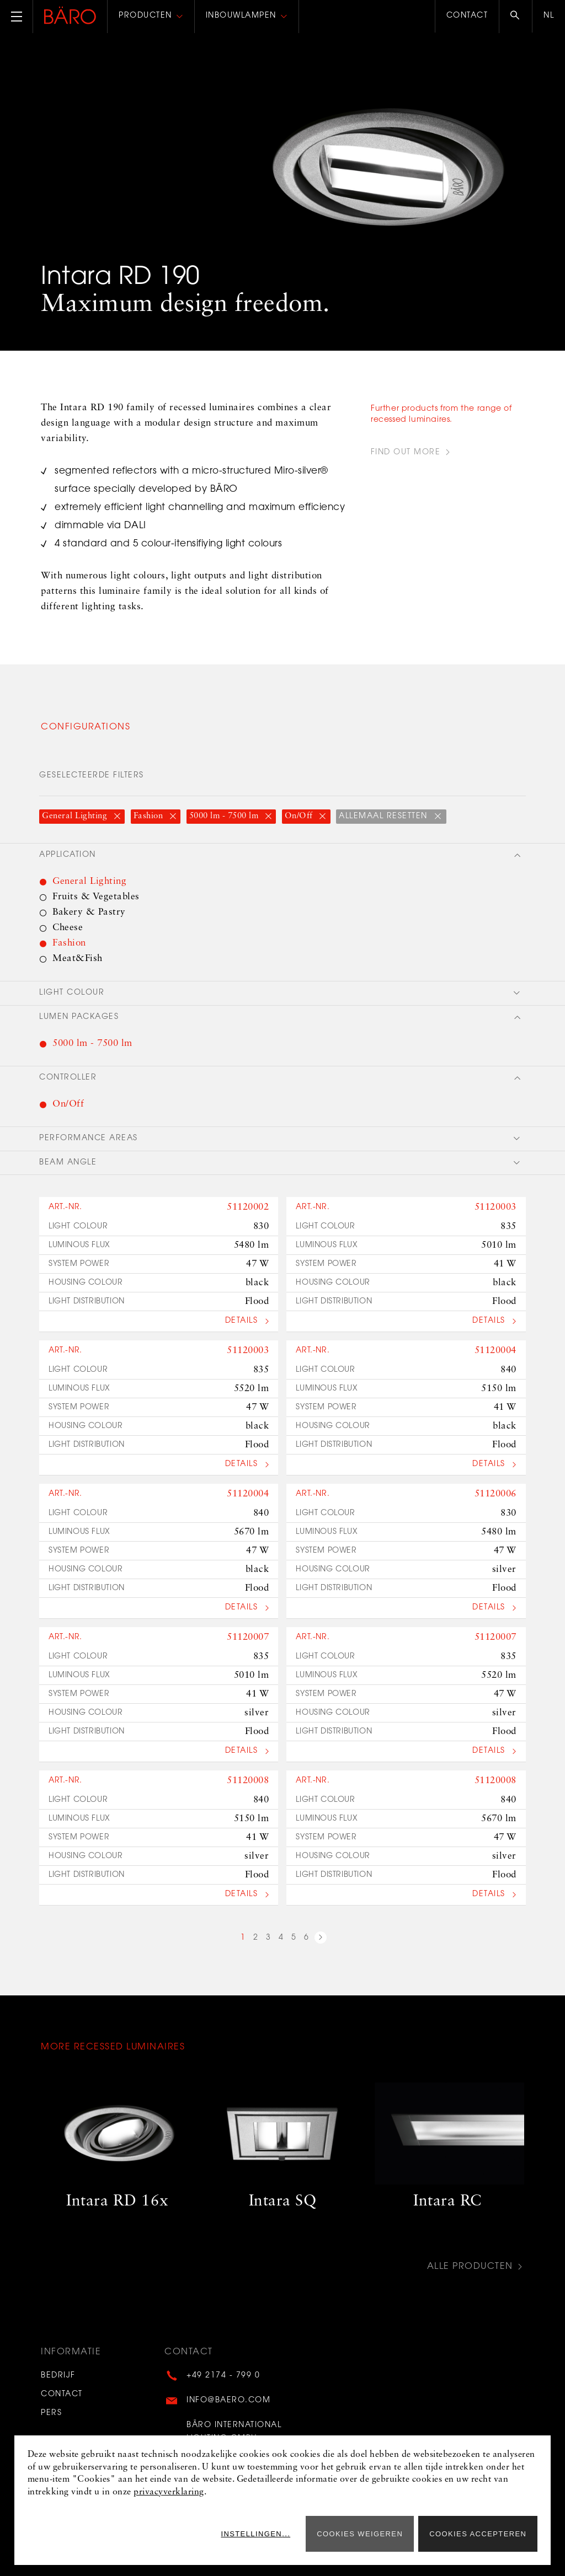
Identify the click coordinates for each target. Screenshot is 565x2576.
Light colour (71, 993)
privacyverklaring (169, 2492)
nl (548, 16)
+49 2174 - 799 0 (223, 2376)
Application (67, 855)
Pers (51, 2413)
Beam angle (68, 1163)
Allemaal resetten (384, 816)
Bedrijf (58, 2376)
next (320, 1939)
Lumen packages (79, 1017)
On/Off (300, 816)
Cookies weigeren (360, 2534)
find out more (406, 453)
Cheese (67, 927)
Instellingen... (255, 2534)
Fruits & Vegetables (96, 896)
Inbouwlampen (241, 16)
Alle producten (470, 2267)
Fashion (150, 816)
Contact (467, 16)
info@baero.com (228, 2401)
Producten (145, 16)
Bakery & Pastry (89, 912)
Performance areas (88, 1138)
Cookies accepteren (477, 2534)
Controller (68, 1078)
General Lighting (76, 816)
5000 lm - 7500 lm (225, 816)
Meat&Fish (77, 958)
